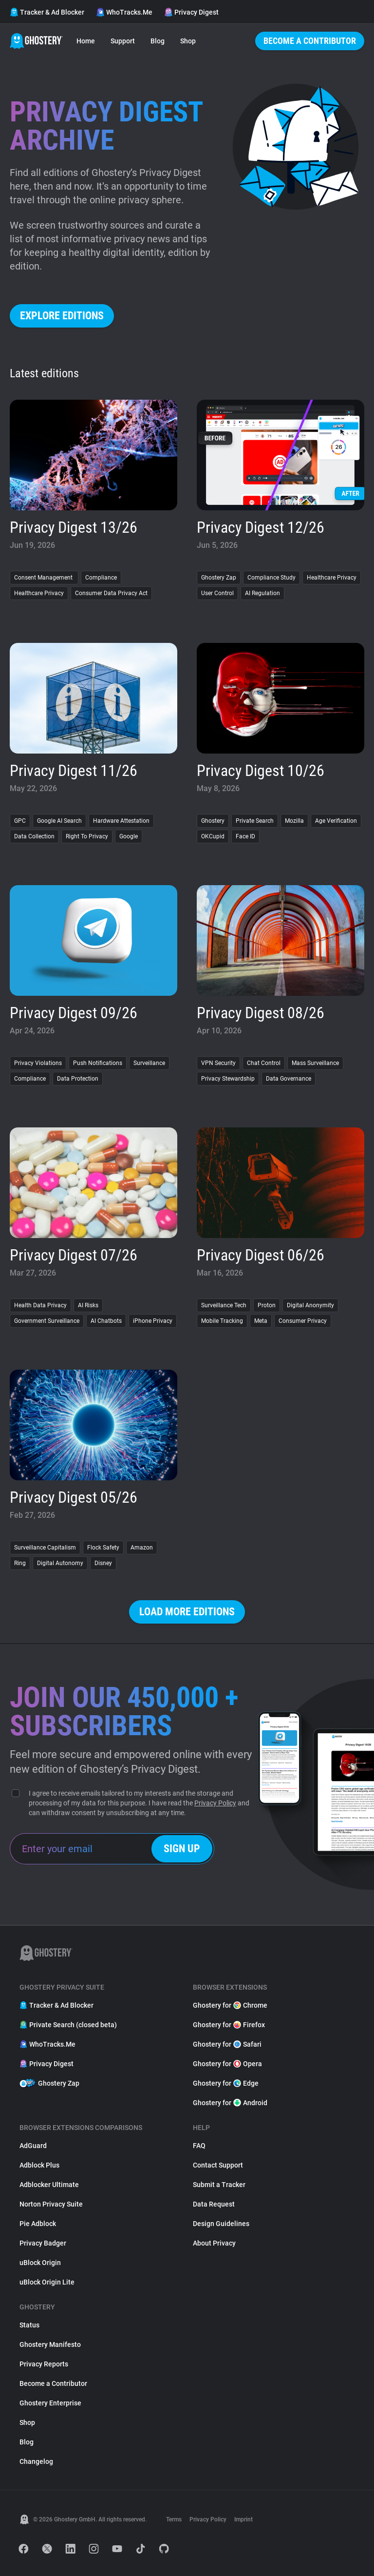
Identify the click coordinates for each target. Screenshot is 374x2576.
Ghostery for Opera (227, 2064)
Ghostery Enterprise (50, 2403)
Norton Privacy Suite (51, 2204)
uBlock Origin (40, 2262)
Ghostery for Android (230, 2103)
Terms (174, 2519)
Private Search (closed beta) (68, 2025)
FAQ (199, 2146)
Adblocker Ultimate (49, 2185)
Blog (157, 41)
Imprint (243, 2519)
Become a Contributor (309, 41)
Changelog (36, 2461)
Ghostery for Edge (226, 2083)
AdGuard (33, 2146)
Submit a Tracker (219, 2185)
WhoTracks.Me (124, 12)
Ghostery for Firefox (229, 2025)
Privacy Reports (43, 2364)
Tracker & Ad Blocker (47, 12)
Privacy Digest (191, 12)
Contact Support (218, 2165)
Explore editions (62, 316)
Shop (188, 41)
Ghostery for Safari (227, 2044)
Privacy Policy (215, 1803)
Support (123, 41)
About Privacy (214, 2243)
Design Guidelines (221, 2223)
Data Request (214, 2204)
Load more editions (187, 1612)
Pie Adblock (37, 2223)
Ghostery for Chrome (230, 2005)
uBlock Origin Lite (47, 2282)
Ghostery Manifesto (50, 2344)
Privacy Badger (42, 2243)
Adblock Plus (39, 2165)
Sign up (182, 1848)
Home (85, 41)
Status (29, 2325)
